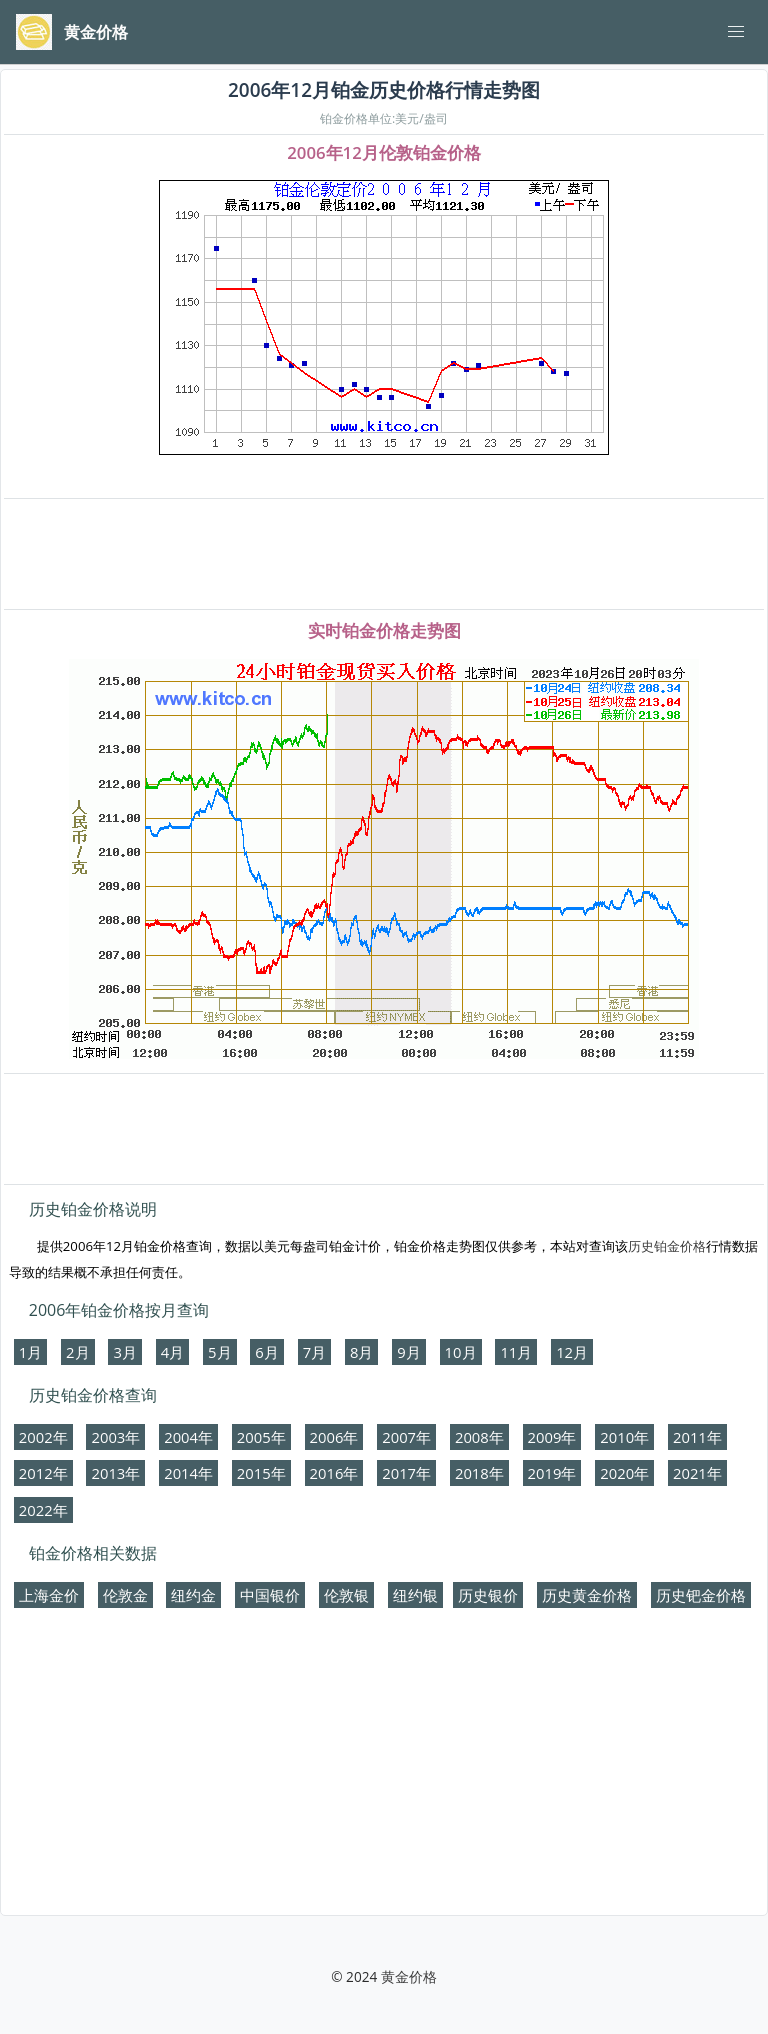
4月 (172, 1352)
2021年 (697, 1473)
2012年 (43, 1473)
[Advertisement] (384, 555)
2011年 (697, 1437)
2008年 (479, 1437)
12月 (572, 1352)
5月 (219, 1352)
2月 (77, 1352)
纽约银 (415, 1595)
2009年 (552, 1437)
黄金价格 (409, 1976)
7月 (314, 1352)
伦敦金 (125, 1595)
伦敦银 (346, 1595)
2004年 (188, 1437)
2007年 (406, 1437)
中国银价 (270, 1595)
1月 (30, 1352)
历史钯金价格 (701, 1595)
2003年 (115, 1437)
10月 (461, 1352)
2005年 (261, 1437)
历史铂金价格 (667, 1246)
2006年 (334, 1437)
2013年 (115, 1473)
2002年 (43, 1437)
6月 (266, 1352)
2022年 (43, 1510)
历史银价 (488, 1595)
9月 (408, 1352)
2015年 (261, 1473)
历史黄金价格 (587, 1595)
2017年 (406, 1473)
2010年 (624, 1437)
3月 (124, 1352)
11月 (516, 1352)
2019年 (552, 1473)
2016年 (334, 1473)
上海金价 (49, 1595)
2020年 (624, 1473)
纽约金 (193, 1595)
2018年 (479, 1473)
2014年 (188, 1473)
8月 (361, 1352)
